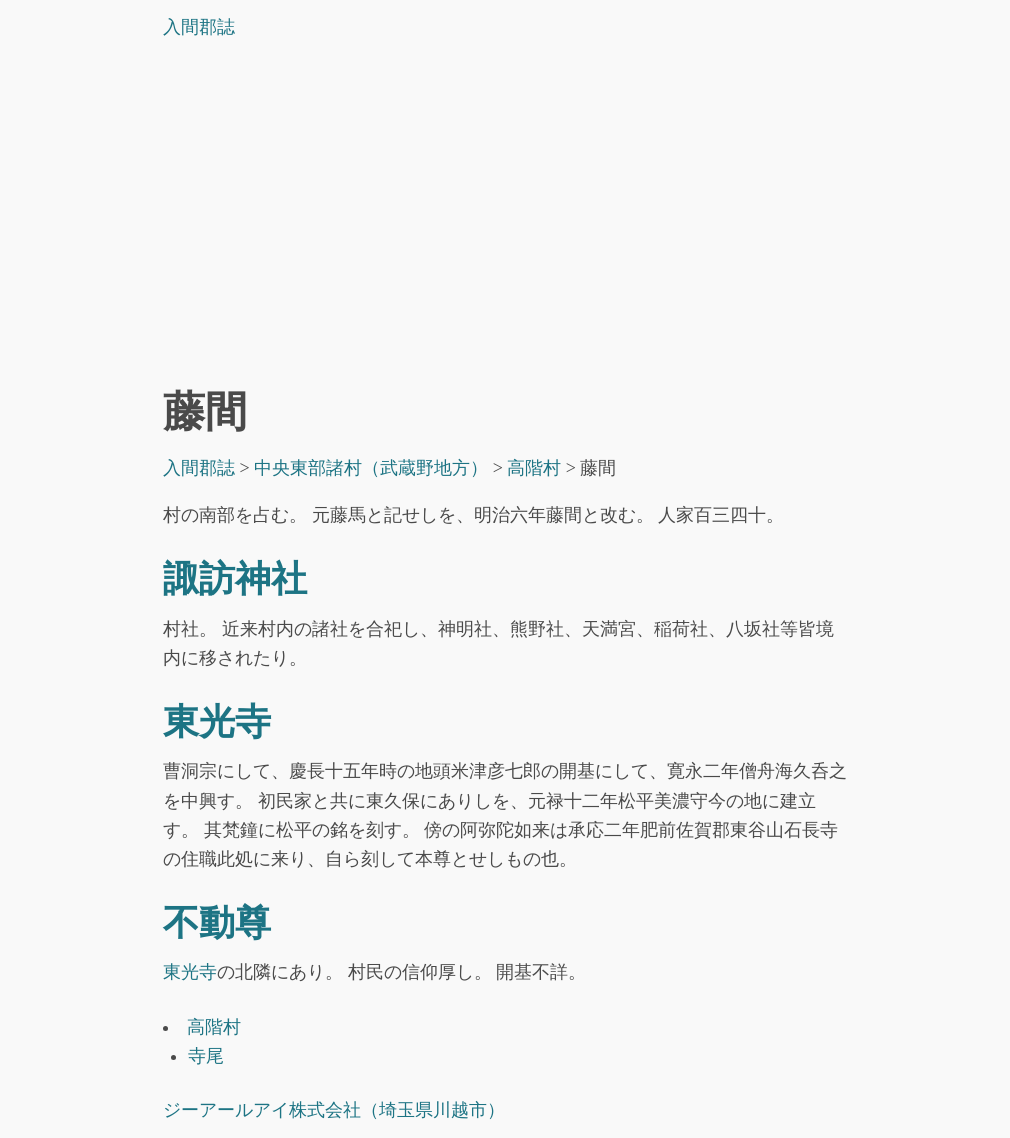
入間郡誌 (199, 27)
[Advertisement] (505, 219)
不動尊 (217, 923)
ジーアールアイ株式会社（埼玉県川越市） (334, 1110)
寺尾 (206, 1056)
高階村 (214, 1027)
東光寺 (217, 722)
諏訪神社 (235, 579)
